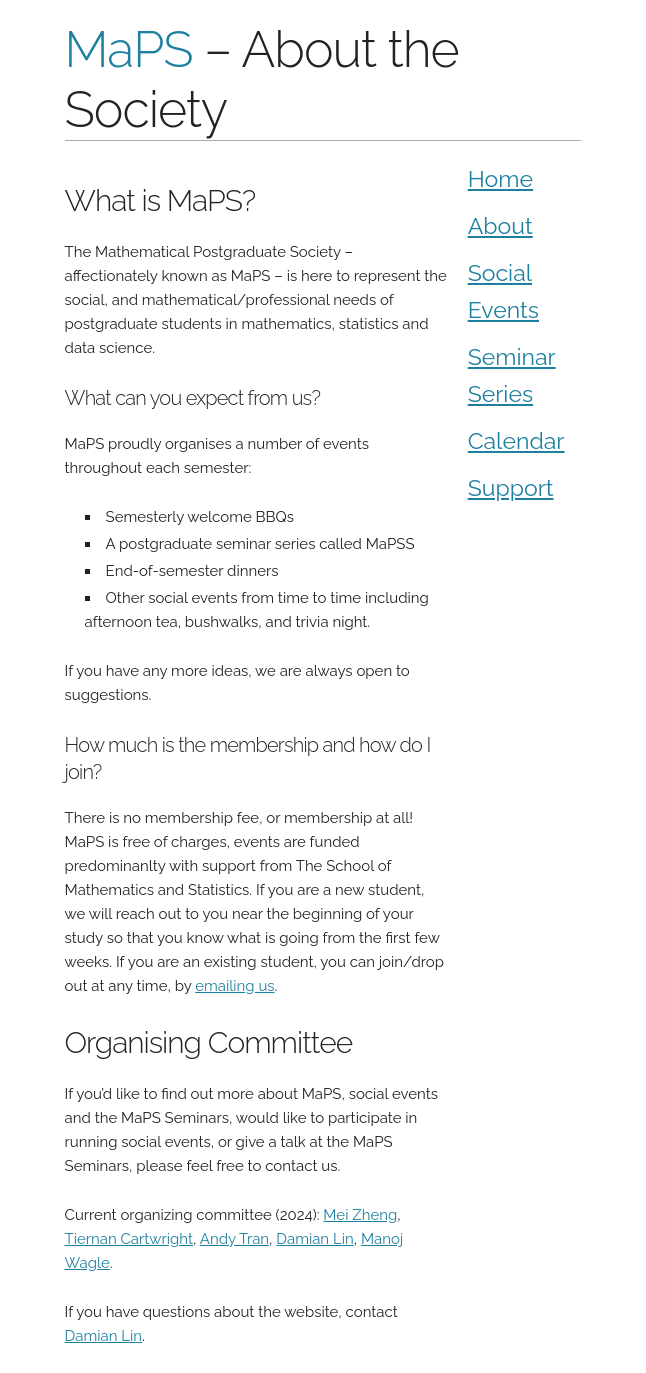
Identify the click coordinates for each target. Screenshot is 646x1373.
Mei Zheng (360, 1215)
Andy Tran (234, 1239)
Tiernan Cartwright (129, 1239)
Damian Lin (314, 1239)
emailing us (234, 986)
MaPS (129, 49)
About (500, 225)
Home (500, 178)
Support (511, 487)
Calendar (516, 440)
